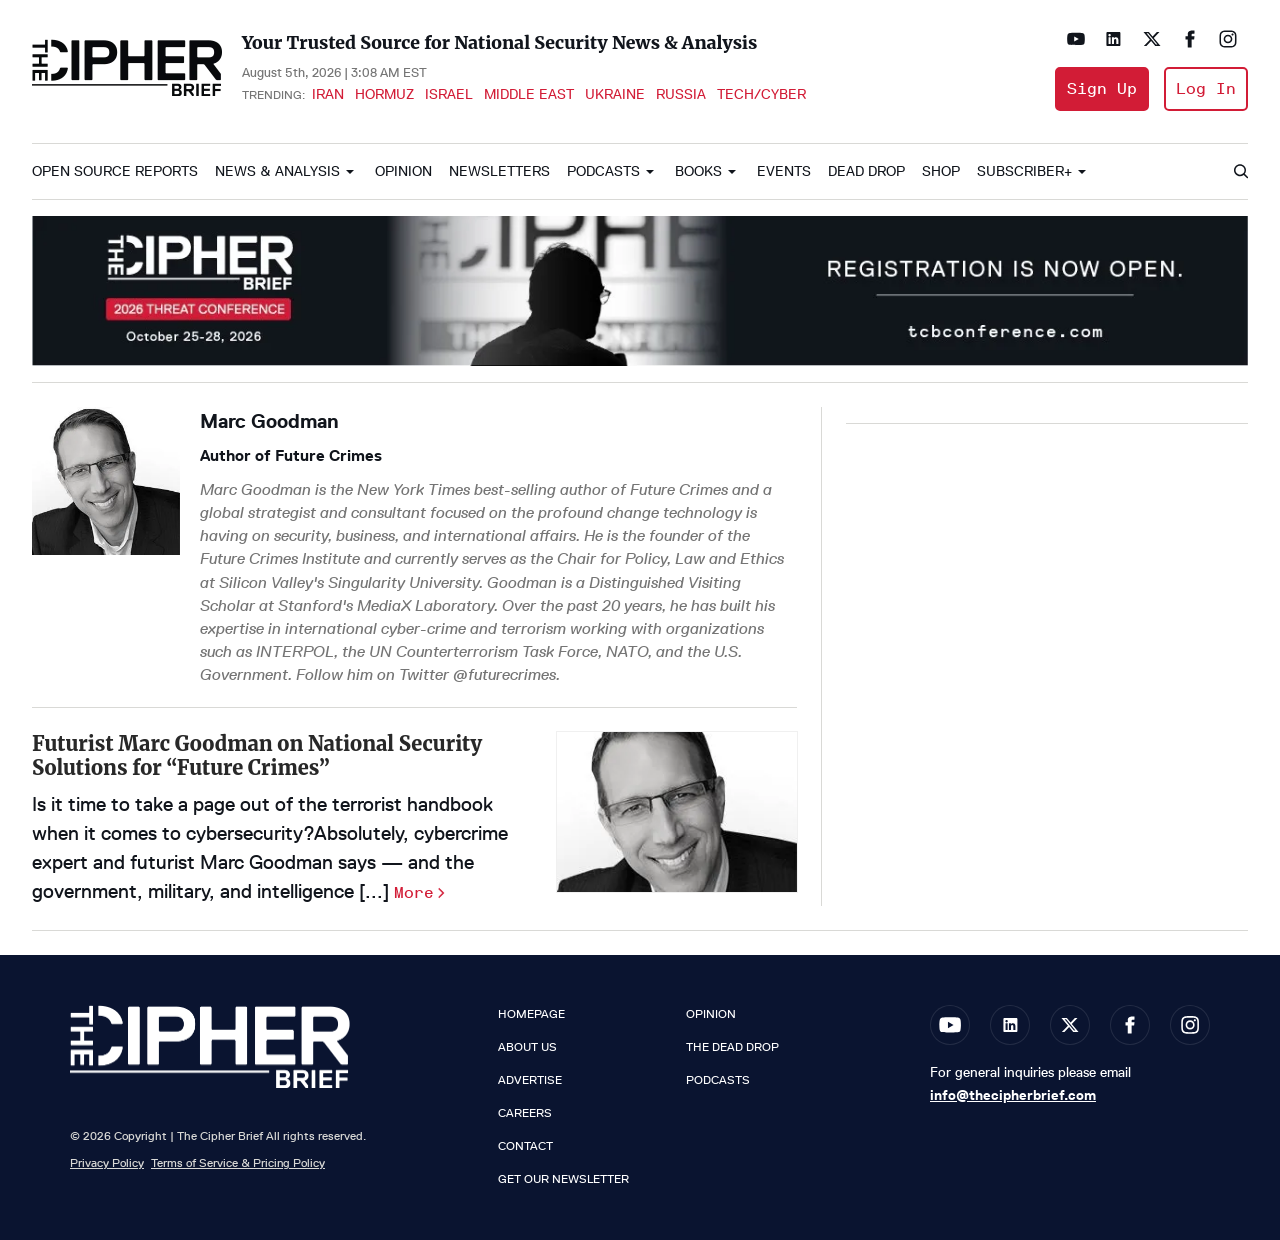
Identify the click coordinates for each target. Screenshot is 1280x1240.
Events (784, 171)
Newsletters (499, 171)
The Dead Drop (732, 1047)
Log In (1206, 88)
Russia (681, 94)
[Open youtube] (1076, 39)
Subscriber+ (1024, 171)
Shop (941, 171)
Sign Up (1102, 88)
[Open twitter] (1152, 39)
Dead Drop (866, 171)
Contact (525, 1146)
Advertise (530, 1080)
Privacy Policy (107, 1162)
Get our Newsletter (563, 1179)
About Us (527, 1047)
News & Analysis (277, 171)
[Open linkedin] (1114, 39)
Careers (525, 1113)
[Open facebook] (1190, 39)
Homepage (531, 1014)
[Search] (1240, 172)
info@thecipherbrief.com (1013, 1095)
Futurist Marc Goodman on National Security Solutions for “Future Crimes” (257, 755)
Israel (449, 94)
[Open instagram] (1228, 39)
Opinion (403, 171)
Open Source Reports (115, 171)
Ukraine (615, 94)
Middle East (529, 94)
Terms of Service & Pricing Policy (238, 1162)
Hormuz (384, 94)
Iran (328, 94)
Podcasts (603, 171)
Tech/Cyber (761, 94)
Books (698, 171)
